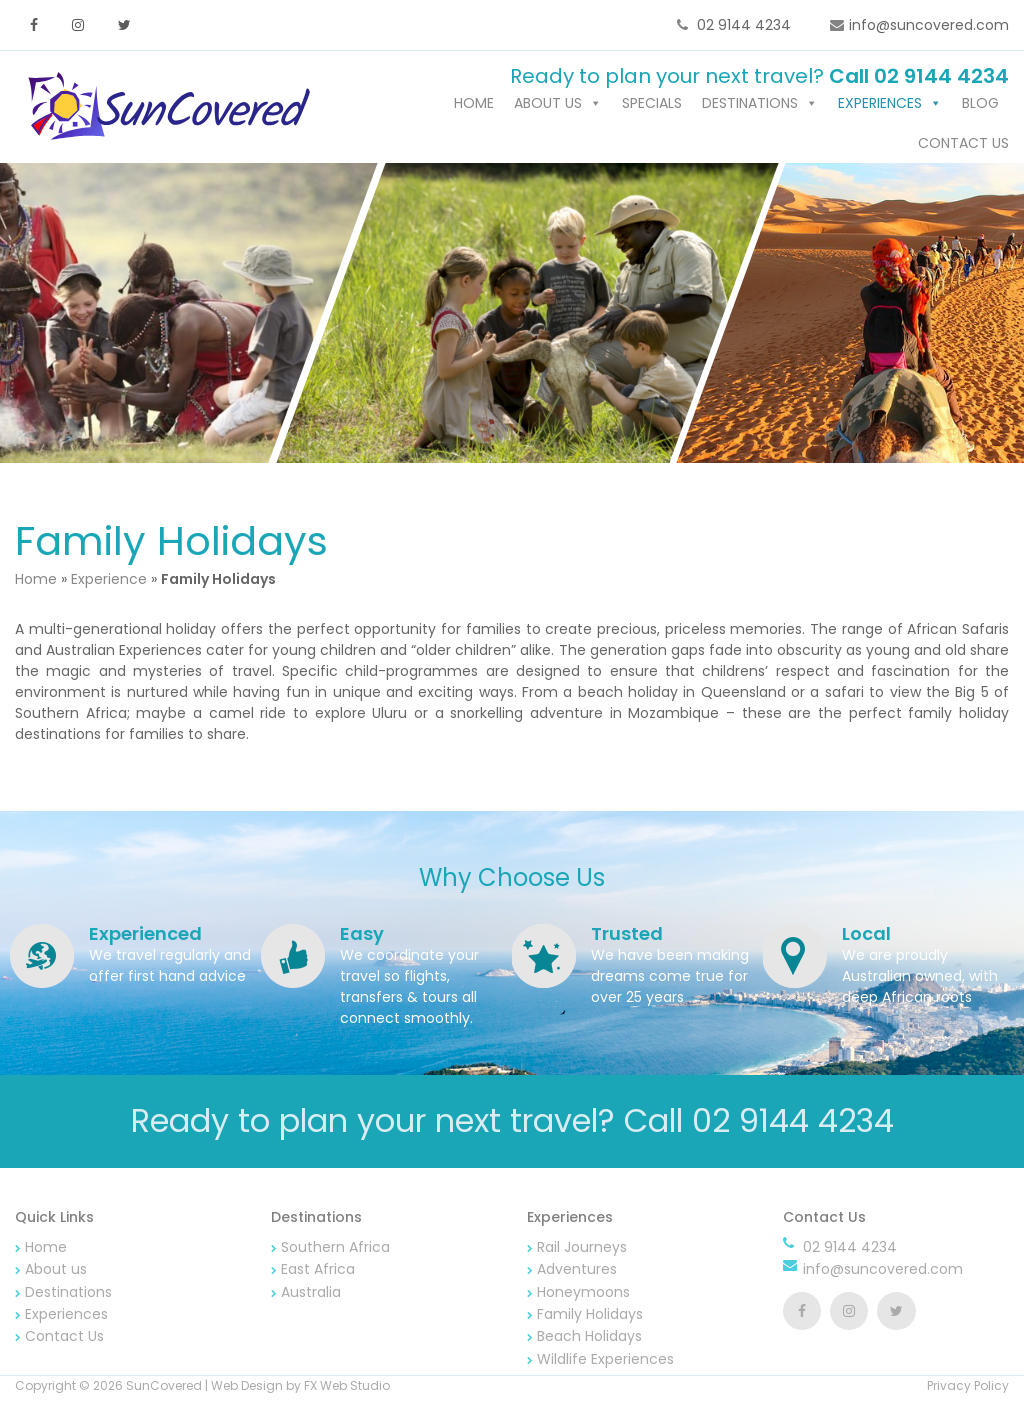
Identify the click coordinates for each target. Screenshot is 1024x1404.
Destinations (750, 106)
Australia (311, 1295)
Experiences (880, 106)
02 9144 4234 (742, 25)
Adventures (577, 1272)
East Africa (318, 1272)
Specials (652, 106)
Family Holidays (590, 1317)
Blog (980, 106)
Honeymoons (583, 1295)
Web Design (247, 1388)
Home (474, 106)
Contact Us (963, 146)
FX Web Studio (347, 1388)
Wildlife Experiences (605, 1362)
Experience (109, 582)
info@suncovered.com (929, 25)
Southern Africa (335, 1250)
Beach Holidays (589, 1340)
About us (548, 106)
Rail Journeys (582, 1250)
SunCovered (164, 1388)
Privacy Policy (968, 1388)
